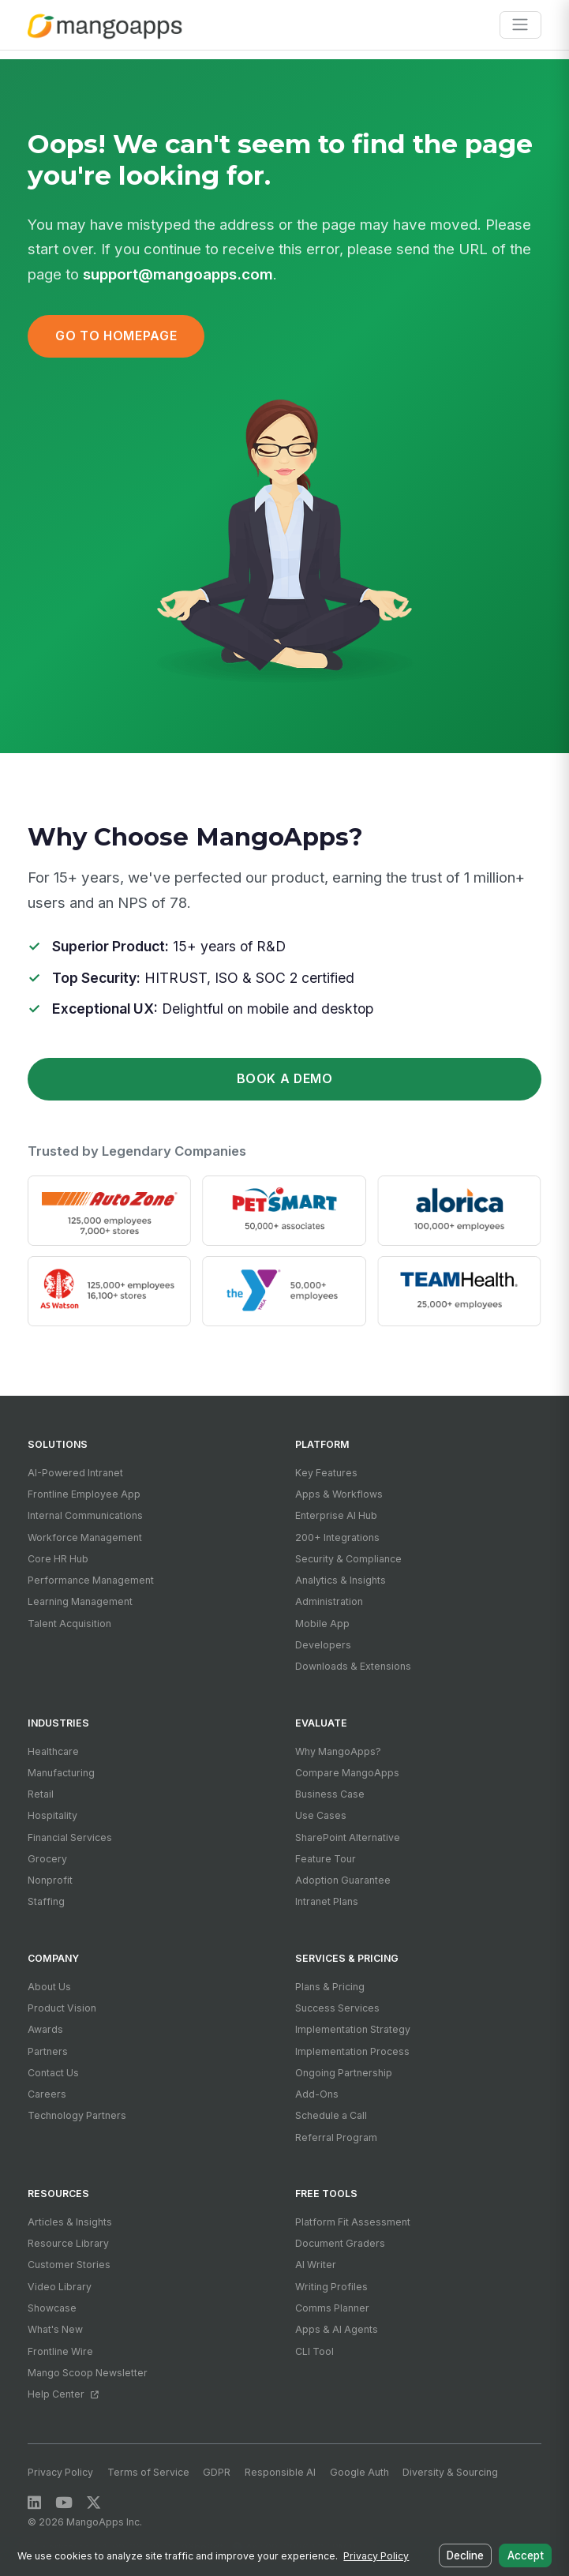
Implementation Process (352, 2051)
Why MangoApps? (338, 1751)
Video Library (60, 2287)
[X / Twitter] (93, 2503)
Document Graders (340, 2243)
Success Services (337, 2008)
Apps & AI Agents (336, 2329)
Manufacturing (61, 1773)
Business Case (330, 1794)
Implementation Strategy (352, 2029)
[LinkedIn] (34, 2503)
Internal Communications (85, 1515)
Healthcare (53, 1751)
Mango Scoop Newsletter (88, 2373)
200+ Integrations (337, 1537)
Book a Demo (285, 1078)
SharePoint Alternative (347, 1837)
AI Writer (315, 2264)
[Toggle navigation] (520, 25)
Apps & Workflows (339, 1494)
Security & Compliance (348, 1559)
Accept (526, 2557)
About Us (49, 1987)
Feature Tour (325, 1859)
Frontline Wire (60, 2351)
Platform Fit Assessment (352, 2222)
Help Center (63, 2394)
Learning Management (80, 1601)
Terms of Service (148, 2472)
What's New (55, 2329)
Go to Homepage (116, 335)
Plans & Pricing (330, 1987)
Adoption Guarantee (343, 1880)
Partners (48, 2051)
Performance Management (91, 1580)
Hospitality (52, 1815)
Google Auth (359, 2472)
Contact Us (53, 2073)
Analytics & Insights (340, 1580)
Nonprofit (50, 1880)
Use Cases (320, 1815)
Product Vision (62, 2008)
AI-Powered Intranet (75, 1473)
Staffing (46, 1901)
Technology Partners (77, 2115)
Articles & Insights (70, 2222)
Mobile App (322, 1623)
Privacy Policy (60, 2472)
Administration (329, 1601)
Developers (323, 1645)
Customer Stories (69, 2264)
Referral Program (336, 2137)
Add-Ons (317, 2094)
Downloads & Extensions (353, 1666)
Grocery (47, 1859)
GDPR (216, 2472)
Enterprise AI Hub (336, 1515)
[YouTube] (64, 2503)
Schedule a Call (331, 2115)
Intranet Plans (326, 1901)
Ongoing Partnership (343, 2073)
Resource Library (68, 2243)
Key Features (326, 1473)
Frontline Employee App (84, 1494)
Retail (41, 1794)
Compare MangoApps (347, 1773)
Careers (47, 2094)
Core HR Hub (58, 1559)
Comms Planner (332, 2308)
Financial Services (70, 1837)
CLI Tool (314, 2351)
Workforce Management (85, 1537)
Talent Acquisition (69, 1623)
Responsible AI (280, 2472)
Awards (45, 2029)
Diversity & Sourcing (450, 2472)
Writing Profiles (331, 2287)
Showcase (52, 2308)
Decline (467, 2557)
